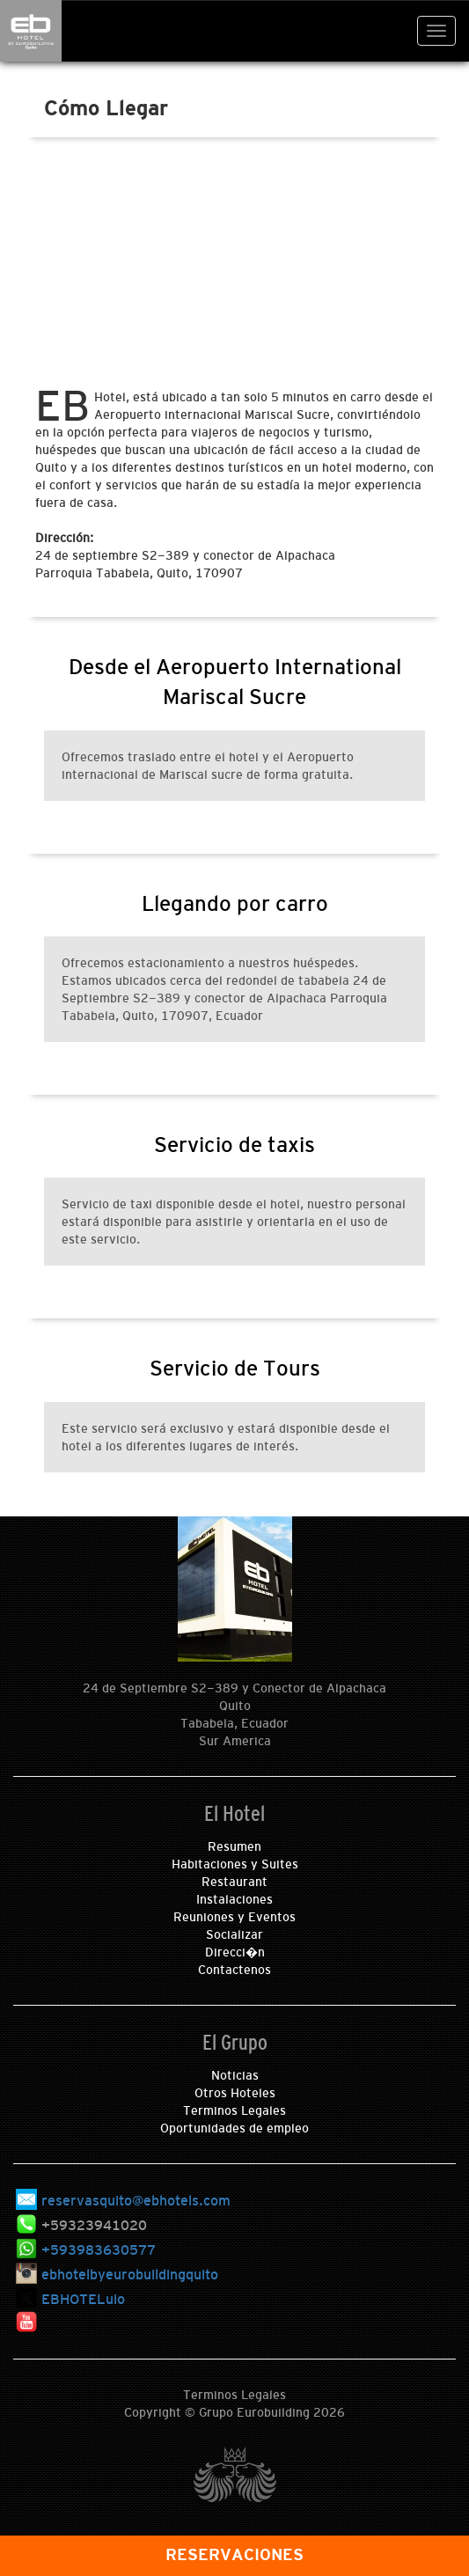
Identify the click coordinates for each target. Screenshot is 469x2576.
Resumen (234, 1846)
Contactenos (234, 1970)
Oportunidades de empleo (234, 2128)
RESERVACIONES (234, 2555)
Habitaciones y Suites (235, 1864)
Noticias (235, 2075)
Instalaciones (234, 1899)
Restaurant (234, 1882)
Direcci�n (235, 1952)
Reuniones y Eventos (234, 1917)
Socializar (234, 1934)
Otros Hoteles (234, 2093)
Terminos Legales (234, 2110)
